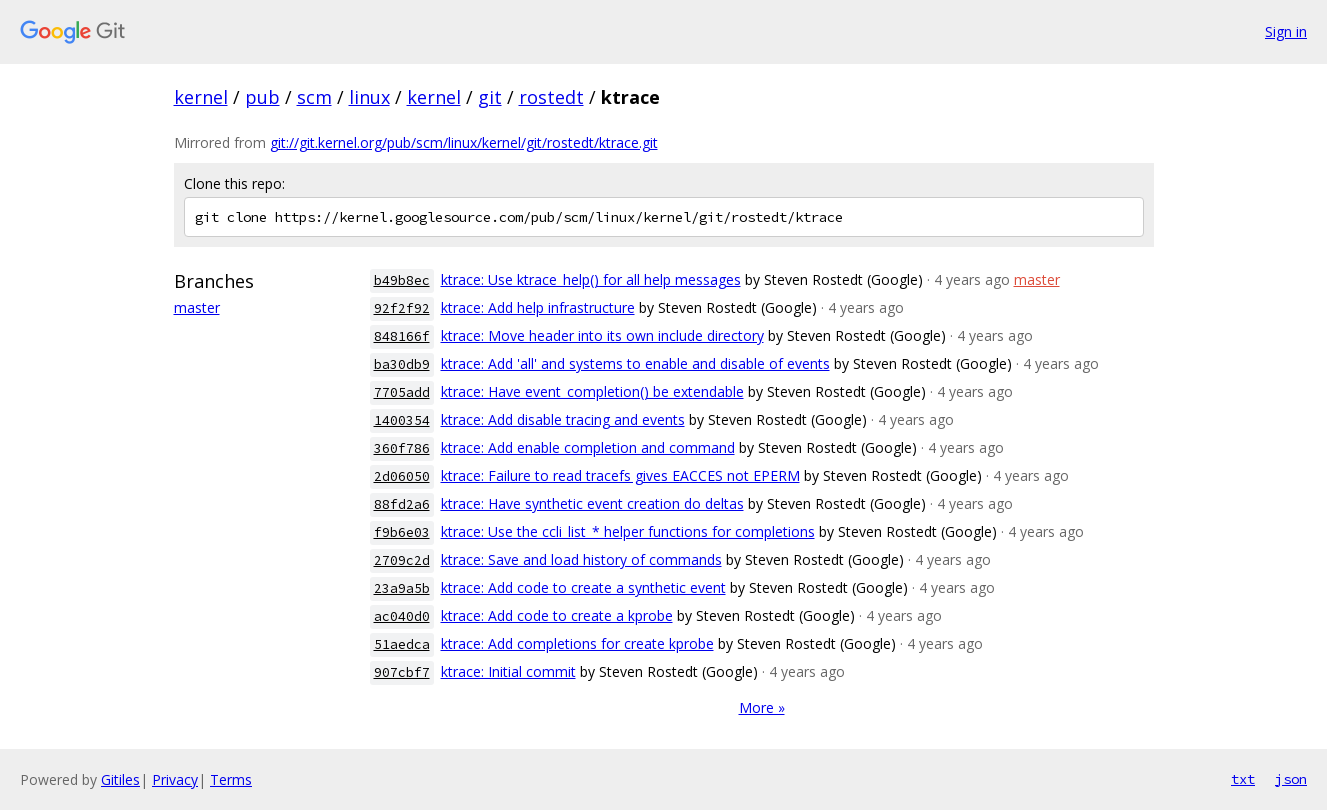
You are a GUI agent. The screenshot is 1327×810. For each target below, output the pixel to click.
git (490, 97)
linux (369, 97)
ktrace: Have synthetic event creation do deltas (592, 503)
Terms (231, 779)
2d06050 (402, 476)
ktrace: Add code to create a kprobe (557, 615)
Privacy (175, 779)
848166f (402, 336)
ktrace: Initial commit (508, 671)
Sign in (1286, 31)
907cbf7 (402, 672)
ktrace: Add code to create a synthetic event (583, 587)
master (197, 307)
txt (1243, 779)
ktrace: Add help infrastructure (538, 307)
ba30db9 (402, 364)
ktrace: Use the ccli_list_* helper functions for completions (628, 531)
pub (262, 97)
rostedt (551, 97)
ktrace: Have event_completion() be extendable (592, 391)
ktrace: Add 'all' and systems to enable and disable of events (635, 363)
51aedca (402, 644)
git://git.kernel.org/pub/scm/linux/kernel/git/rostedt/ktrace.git (464, 142)
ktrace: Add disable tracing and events (563, 419)
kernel (201, 97)
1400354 (402, 420)
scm (314, 97)
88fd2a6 (402, 504)
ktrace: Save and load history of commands (581, 559)
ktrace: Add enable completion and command (588, 447)
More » (762, 707)
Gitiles (120, 779)
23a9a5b (402, 588)
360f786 (402, 448)
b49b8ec (402, 280)
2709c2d (402, 560)
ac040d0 (402, 616)
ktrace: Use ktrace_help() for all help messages (591, 279)
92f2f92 (402, 308)
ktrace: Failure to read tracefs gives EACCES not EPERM (620, 475)
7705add (402, 392)
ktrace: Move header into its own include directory (602, 335)
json (1291, 779)
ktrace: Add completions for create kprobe (577, 643)
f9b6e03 (402, 532)
